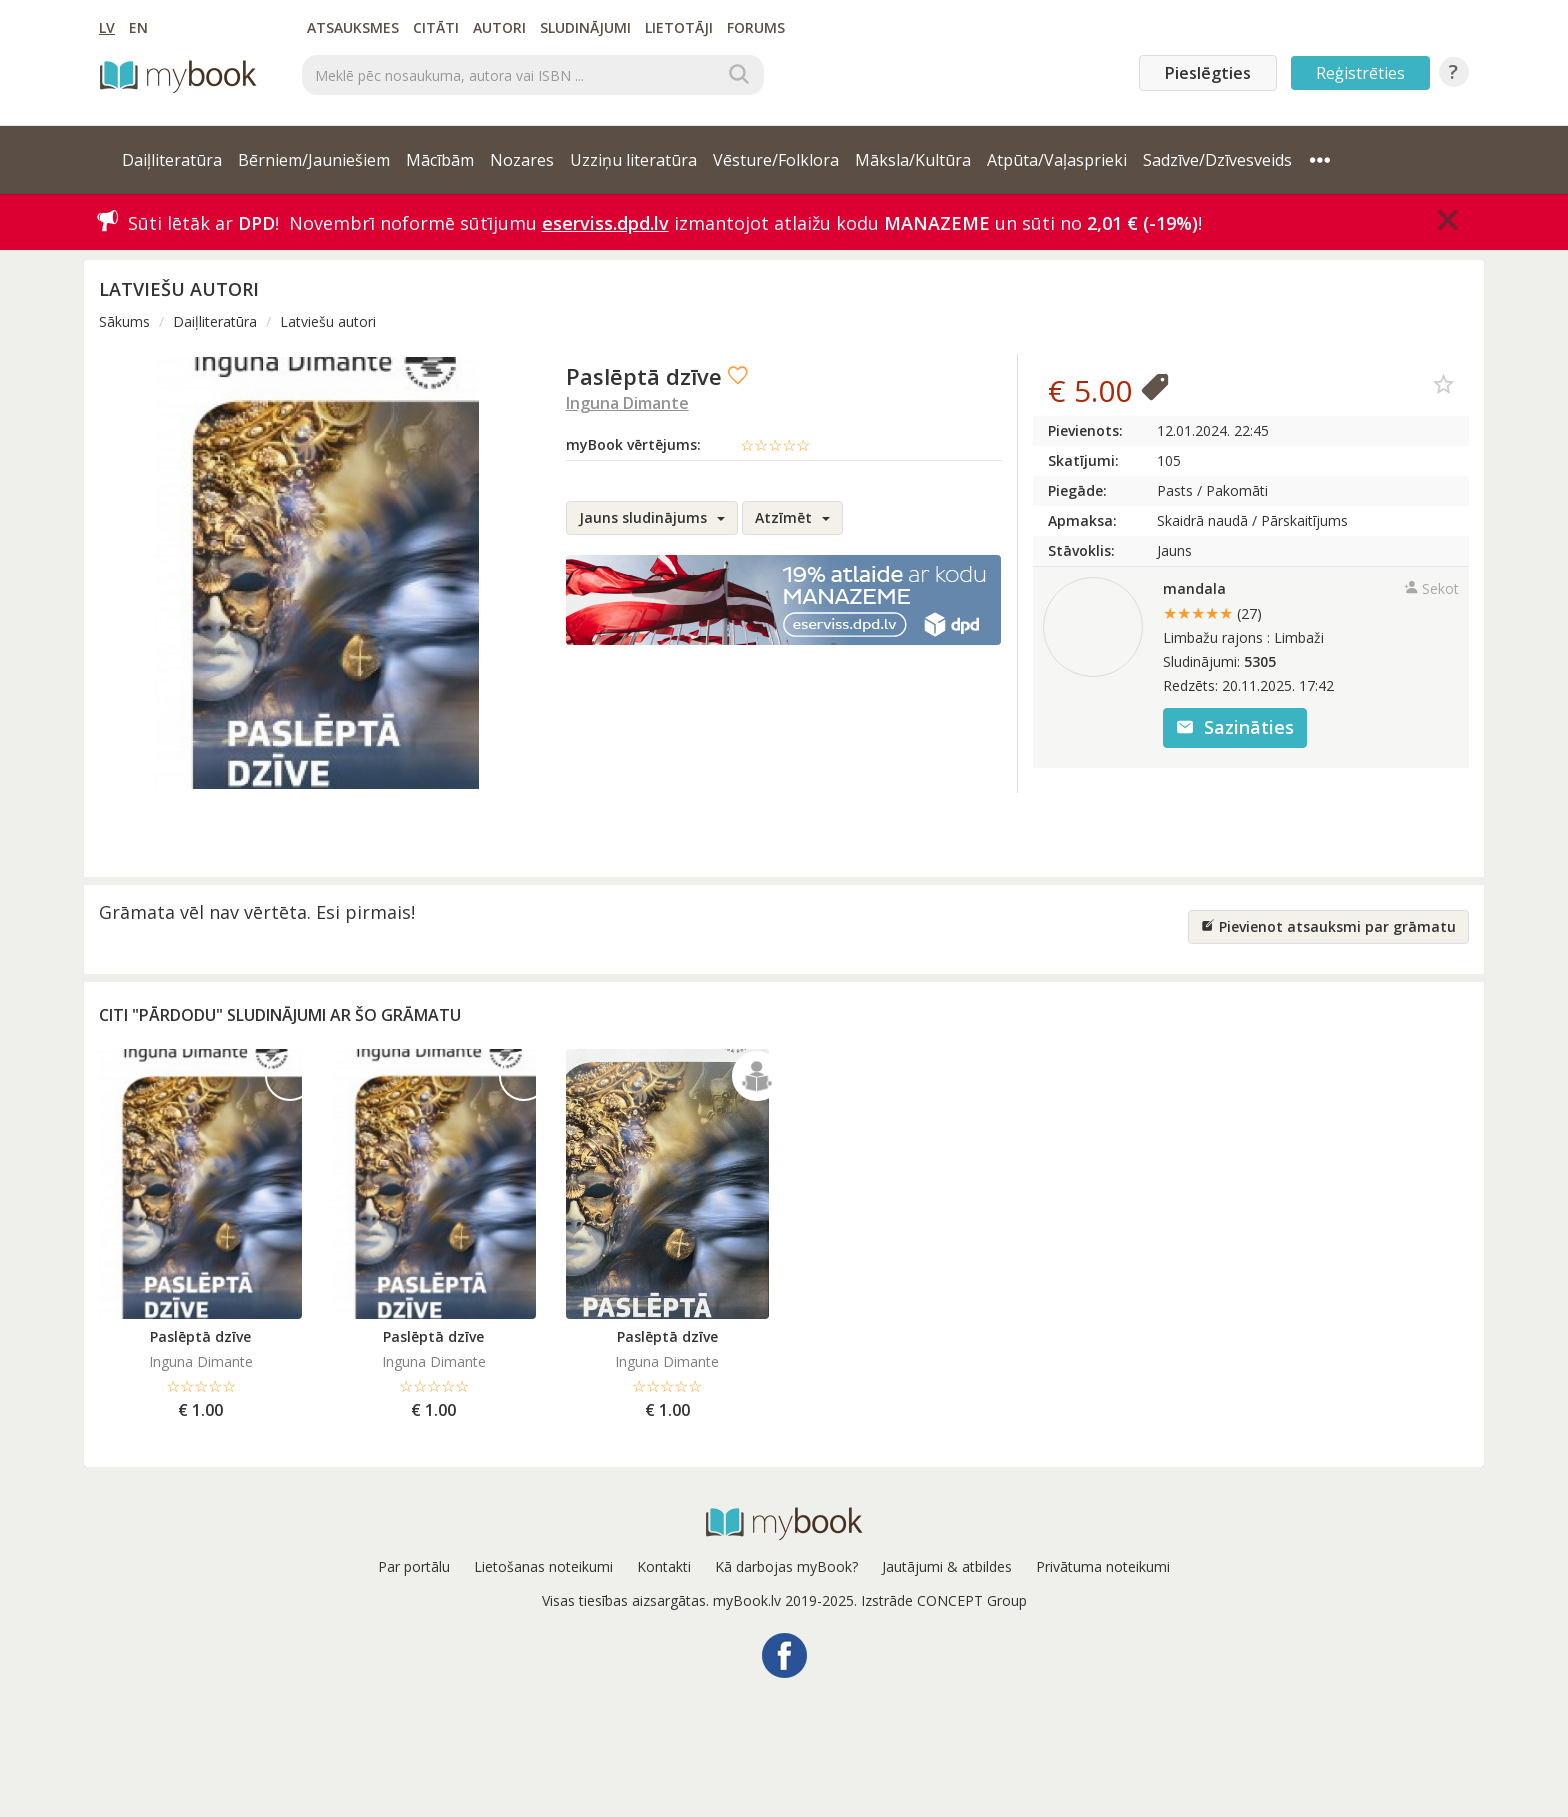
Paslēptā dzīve (200, 1336)
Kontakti (664, 1566)
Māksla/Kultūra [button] (913, 160)
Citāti (436, 27)
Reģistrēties (1360, 73)
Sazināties (1235, 727)
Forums (756, 27)
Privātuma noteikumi (1103, 1566)
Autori (499, 27)
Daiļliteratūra (215, 321)
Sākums (124, 321)
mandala (1194, 588)
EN (138, 27)
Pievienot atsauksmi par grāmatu (1328, 926)
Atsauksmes (353, 27)
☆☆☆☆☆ (775, 445)
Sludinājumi (585, 27)
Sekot (1431, 588)
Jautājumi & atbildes (947, 1566)
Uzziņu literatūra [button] (633, 160)
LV (107, 27)
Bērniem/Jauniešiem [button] (314, 160)
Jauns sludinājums (652, 517)
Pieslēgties (1208, 73)
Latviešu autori (328, 321)
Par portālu (414, 1566)
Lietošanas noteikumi (543, 1566)
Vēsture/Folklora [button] (776, 160)
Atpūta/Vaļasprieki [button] (1057, 160)
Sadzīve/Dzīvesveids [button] (1217, 160)
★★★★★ (1212, 613)
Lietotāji (679, 27)
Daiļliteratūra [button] (172, 160)
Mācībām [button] (440, 160)
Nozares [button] (522, 160)
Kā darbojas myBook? (786, 1566)
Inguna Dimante (627, 403)
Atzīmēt (792, 517)
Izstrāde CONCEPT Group (944, 1600)
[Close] (1448, 220)
